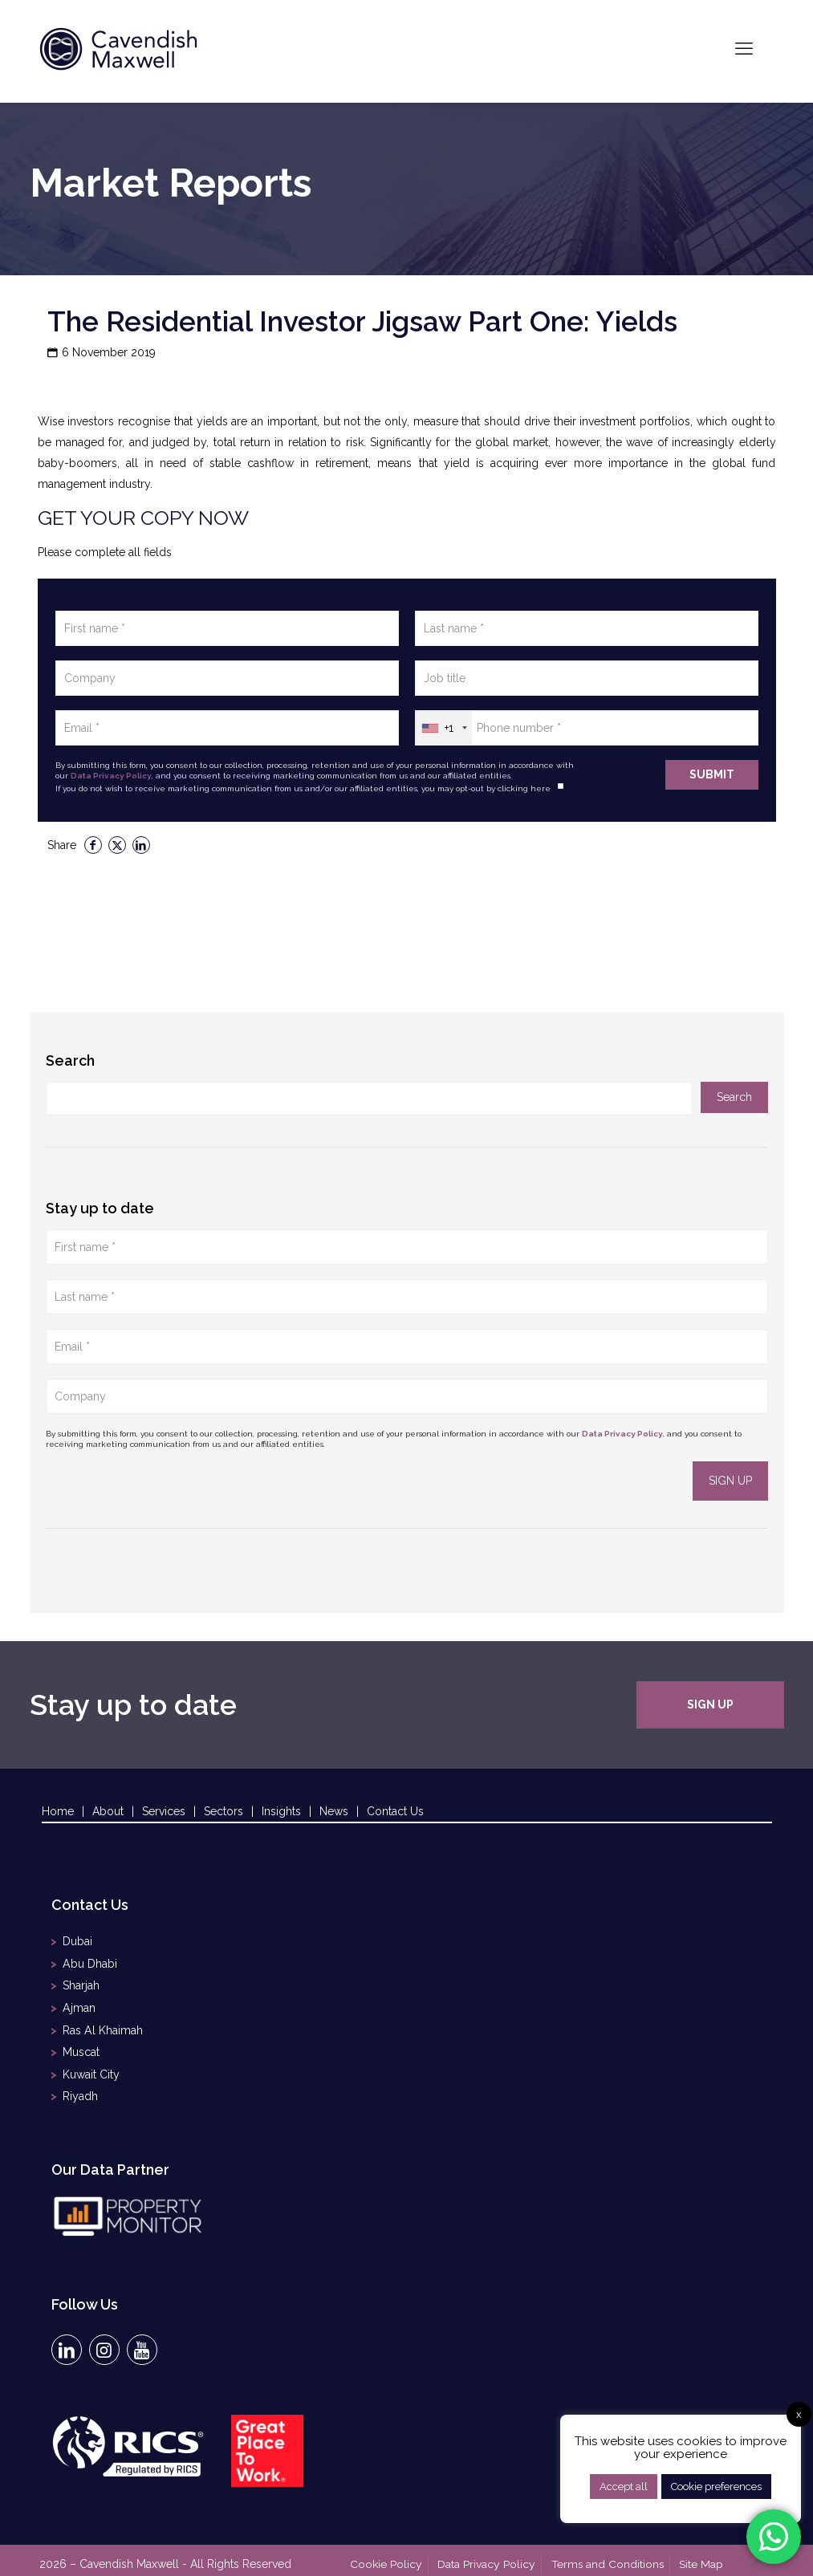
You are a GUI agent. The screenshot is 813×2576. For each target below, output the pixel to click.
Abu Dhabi (89, 1962)
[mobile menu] (744, 48)
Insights (281, 1811)
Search (70, 1060)
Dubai (77, 1941)
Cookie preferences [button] (716, 2487)
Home (58, 1811)
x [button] (799, 2414)
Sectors (223, 1811)
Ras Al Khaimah (102, 2024)
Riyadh (80, 2087)
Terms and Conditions (610, 2554)
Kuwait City (91, 2066)
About (108, 1811)
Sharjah (81, 1983)
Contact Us (395, 1811)
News (333, 1811)
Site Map (703, 2554)
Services (163, 1811)
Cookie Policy (392, 2554)
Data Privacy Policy (111, 775)
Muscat (81, 2045)
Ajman (79, 2003)
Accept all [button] (624, 2487)
